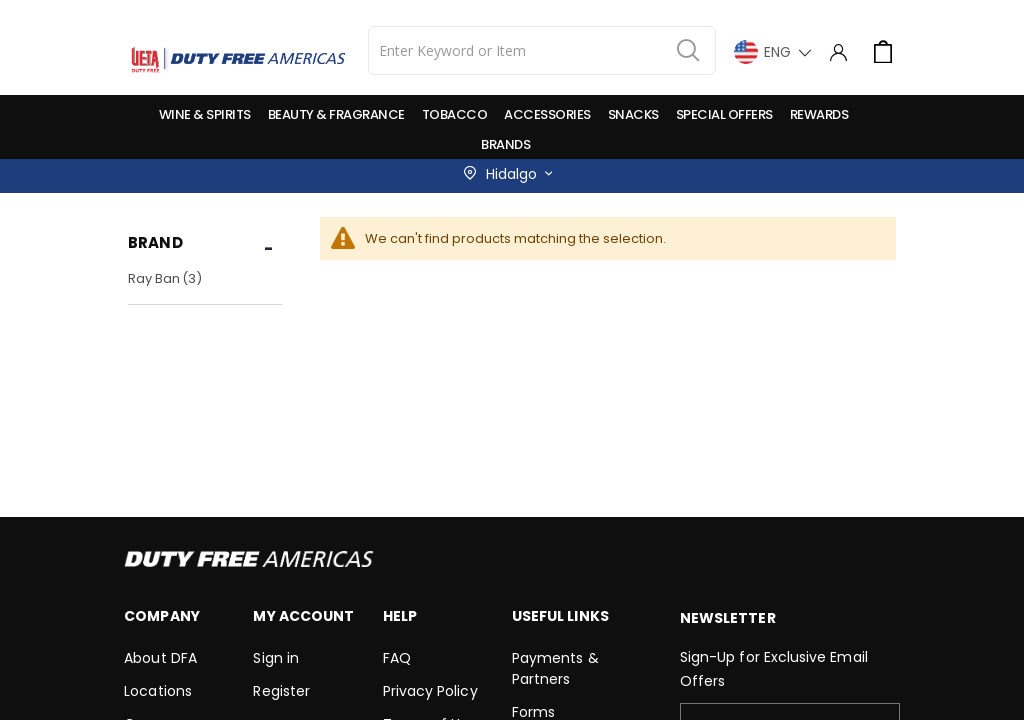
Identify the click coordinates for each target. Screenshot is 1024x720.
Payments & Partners (555, 668)
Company (161, 616)
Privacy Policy (430, 691)
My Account (303, 616)
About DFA (160, 658)
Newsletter (728, 618)
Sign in (275, 658)
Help (400, 616)
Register (281, 691)
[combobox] (542, 50)
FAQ (397, 658)
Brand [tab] (155, 242)
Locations (158, 691)
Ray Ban (167, 278)
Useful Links (560, 616)
